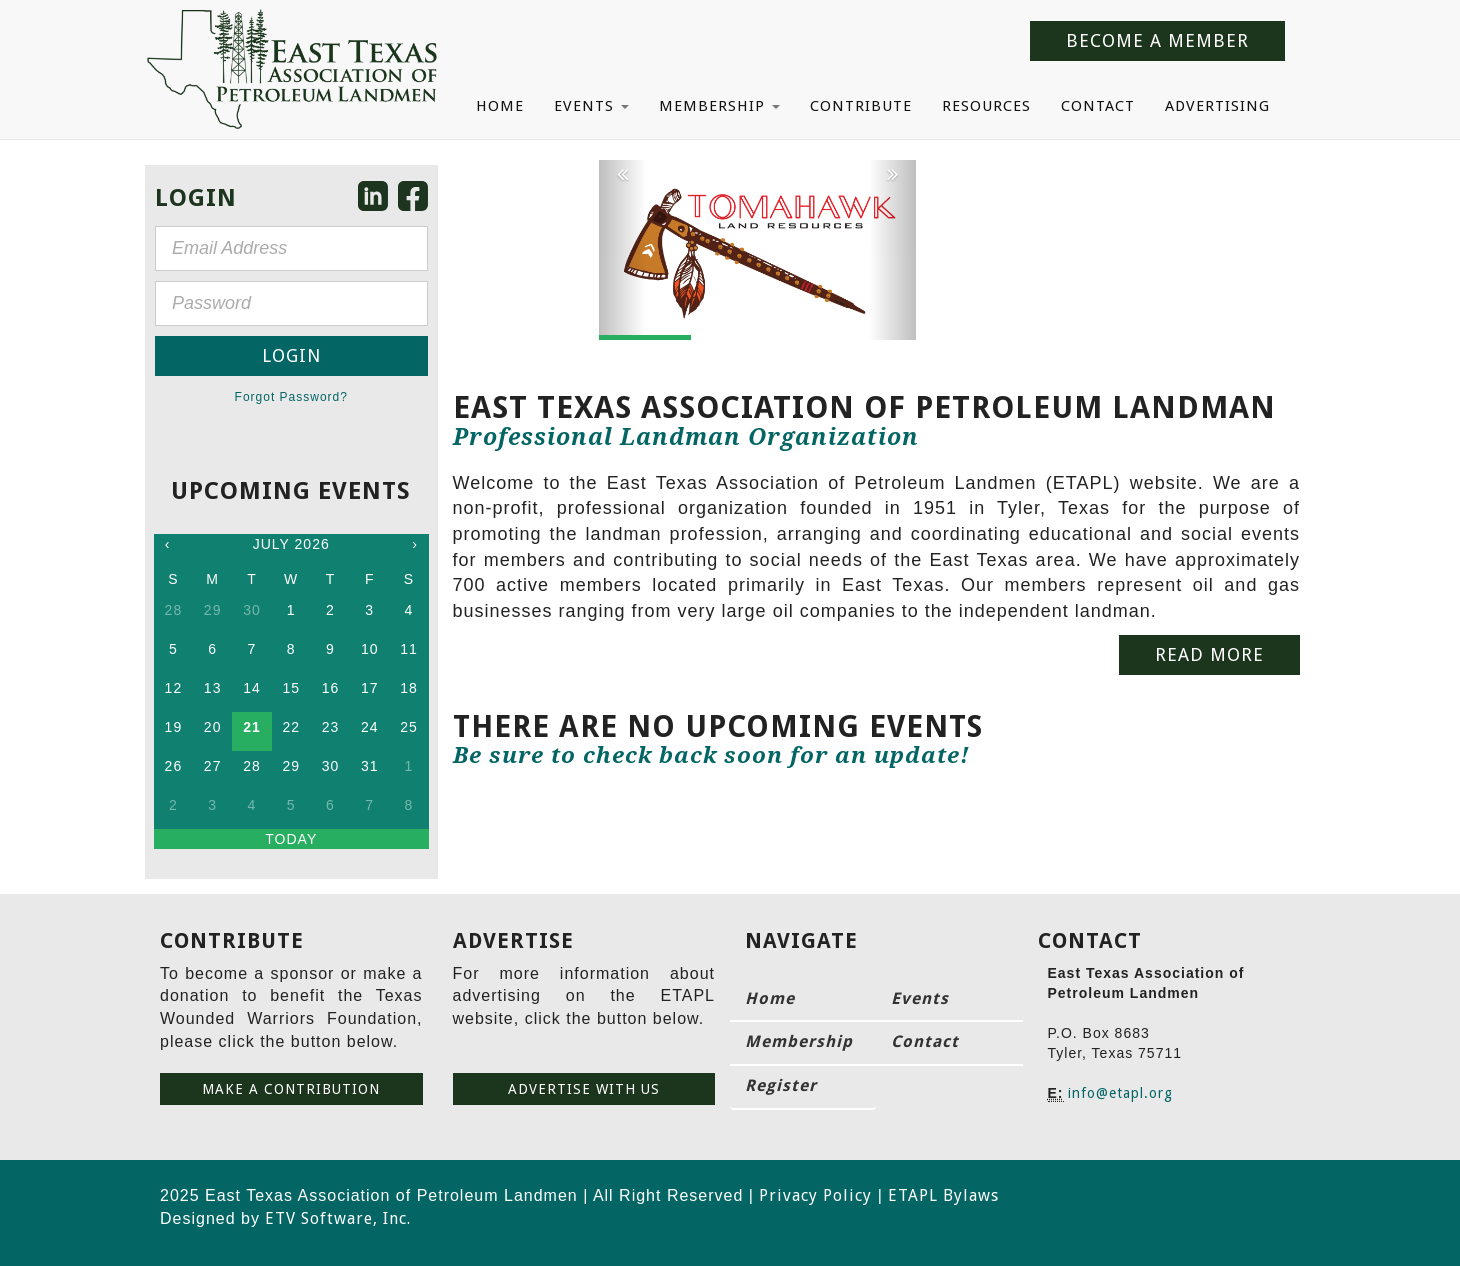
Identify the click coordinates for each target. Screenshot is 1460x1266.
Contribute (861, 106)
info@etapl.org (1120, 1093)
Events (591, 106)
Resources (986, 106)
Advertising (1217, 106)
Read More (1209, 654)
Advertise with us (584, 1089)
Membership (719, 106)
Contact (1098, 106)
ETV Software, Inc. (338, 1218)
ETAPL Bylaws (943, 1195)
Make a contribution (291, 1089)
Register (781, 1085)
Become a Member (1157, 40)
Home (500, 106)
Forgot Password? (291, 397)
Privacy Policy (815, 1195)
